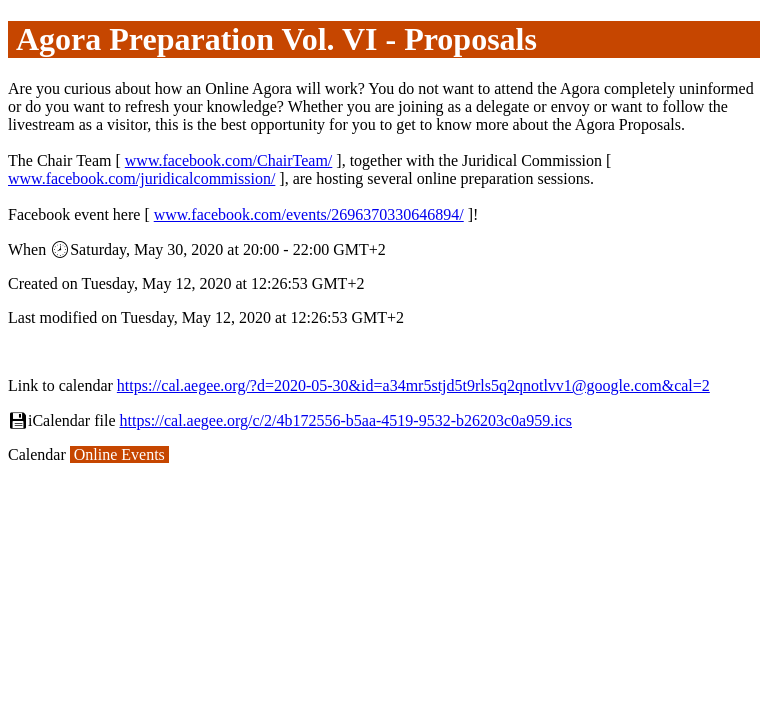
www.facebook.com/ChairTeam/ (229, 160)
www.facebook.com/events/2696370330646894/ (309, 214)
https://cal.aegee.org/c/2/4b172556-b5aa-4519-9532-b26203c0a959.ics (346, 420)
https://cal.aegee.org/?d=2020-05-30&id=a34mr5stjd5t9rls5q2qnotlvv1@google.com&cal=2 (413, 385)
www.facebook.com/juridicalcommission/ (141, 178)
